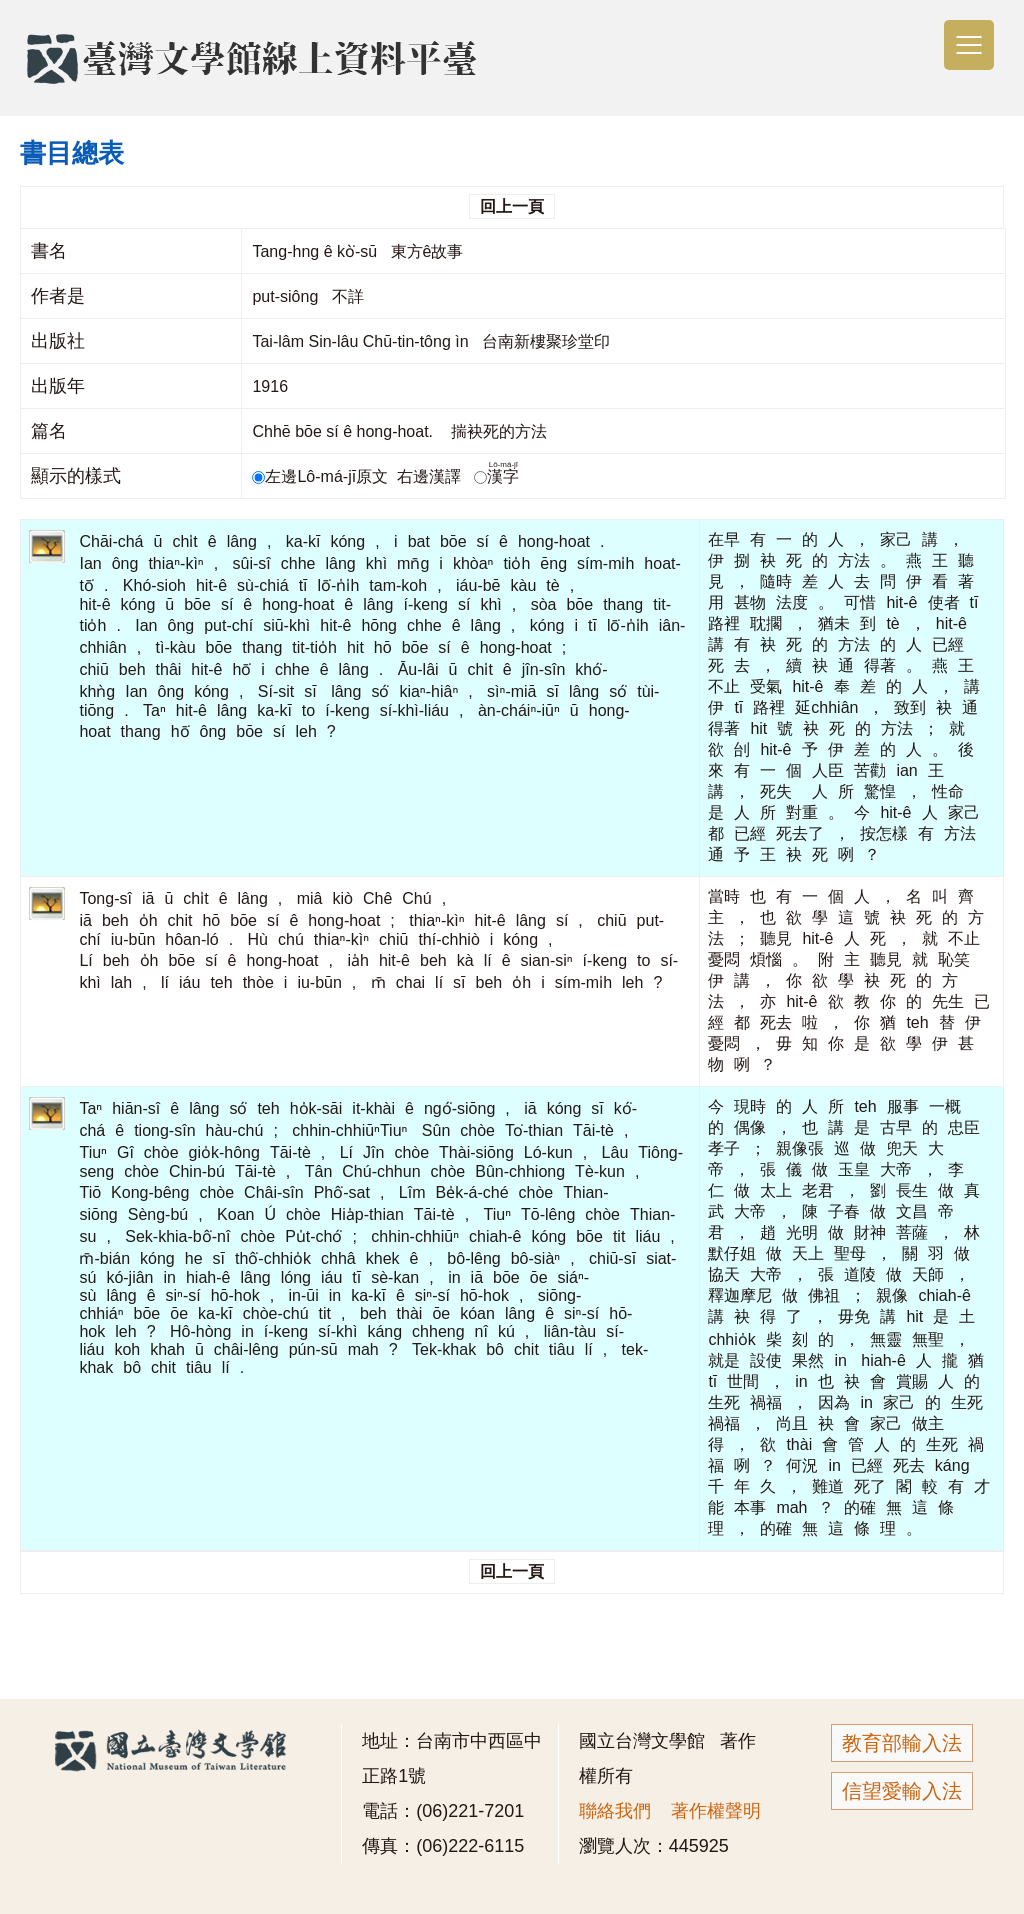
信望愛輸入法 (902, 1791)
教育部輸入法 (902, 1743)
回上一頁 (512, 206)
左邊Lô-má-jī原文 (322, 476)
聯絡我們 (615, 1811)
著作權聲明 (716, 1811)
